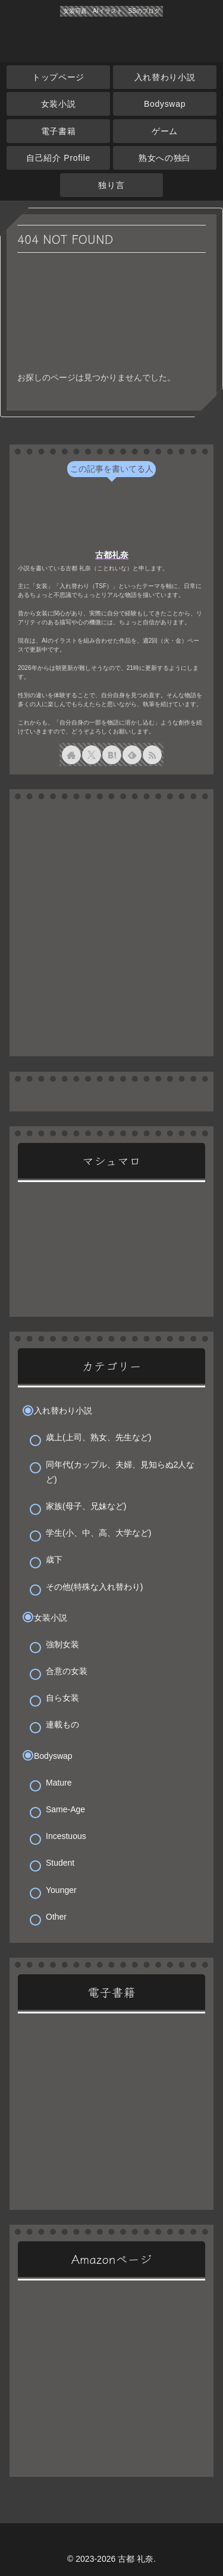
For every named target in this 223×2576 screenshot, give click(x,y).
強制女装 (62, 1644)
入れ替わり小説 (63, 1410)
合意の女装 (66, 1671)
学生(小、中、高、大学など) (98, 1533)
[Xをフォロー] (91, 755)
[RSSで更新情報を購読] (152, 755)
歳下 (54, 1559)
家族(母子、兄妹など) (86, 1506)
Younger (61, 1890)
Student (60, 1862)
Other (56, 1916)
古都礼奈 (111, 555)
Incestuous (66, 1836)
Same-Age (65, 1809)
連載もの (62, 1724)
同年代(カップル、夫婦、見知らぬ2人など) (120, 1472)
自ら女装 (62, 1697)
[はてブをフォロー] (112, 755)
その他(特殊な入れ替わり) (94, 1587)
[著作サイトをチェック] (71, 755)
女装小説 (50, 1617)
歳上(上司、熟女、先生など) (98, 1437)
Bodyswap (53, 1756)
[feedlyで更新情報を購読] (132, 755)
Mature (59, 1782)
